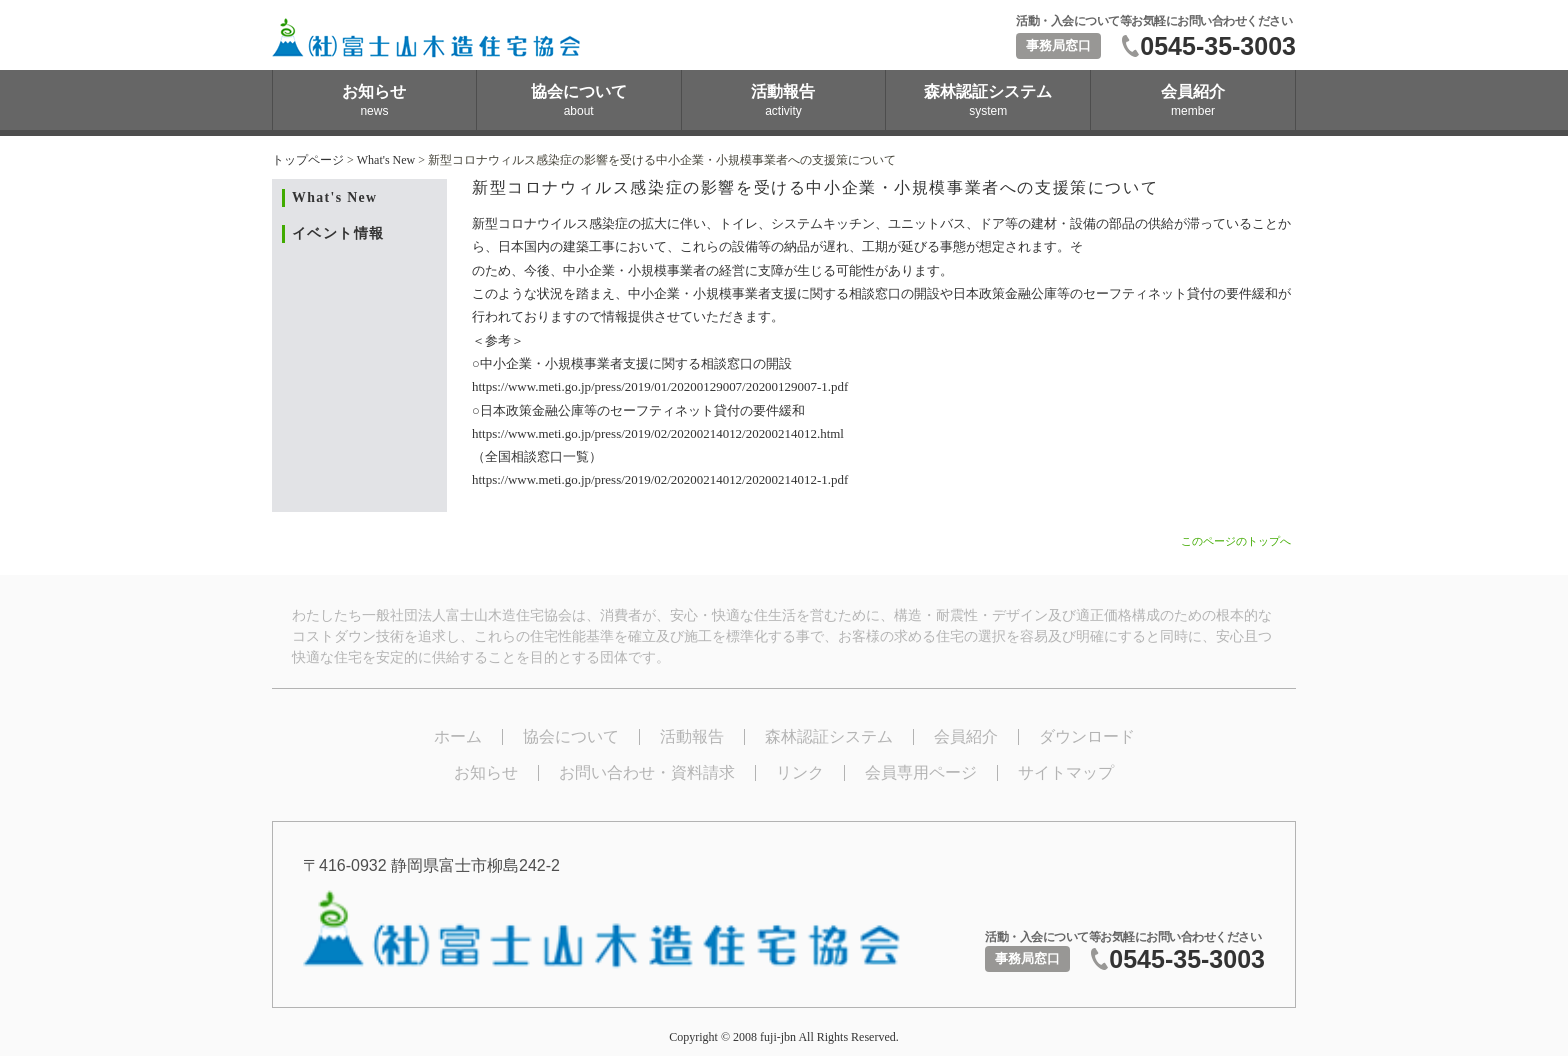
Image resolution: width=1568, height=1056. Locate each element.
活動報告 (692, 736)
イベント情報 (338, 233)
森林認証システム (829, 736)
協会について (571, 736)
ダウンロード (1087, 736)
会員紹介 (966, 736)
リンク (800, 772)
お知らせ (486, 772)
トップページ (308, 160)
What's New (386, 160)
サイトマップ (1066, 772)
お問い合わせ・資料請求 (647, 772)
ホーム (458, 736)
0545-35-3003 (1218, 46)
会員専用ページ (921, 772)
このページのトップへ (1236, 541)
